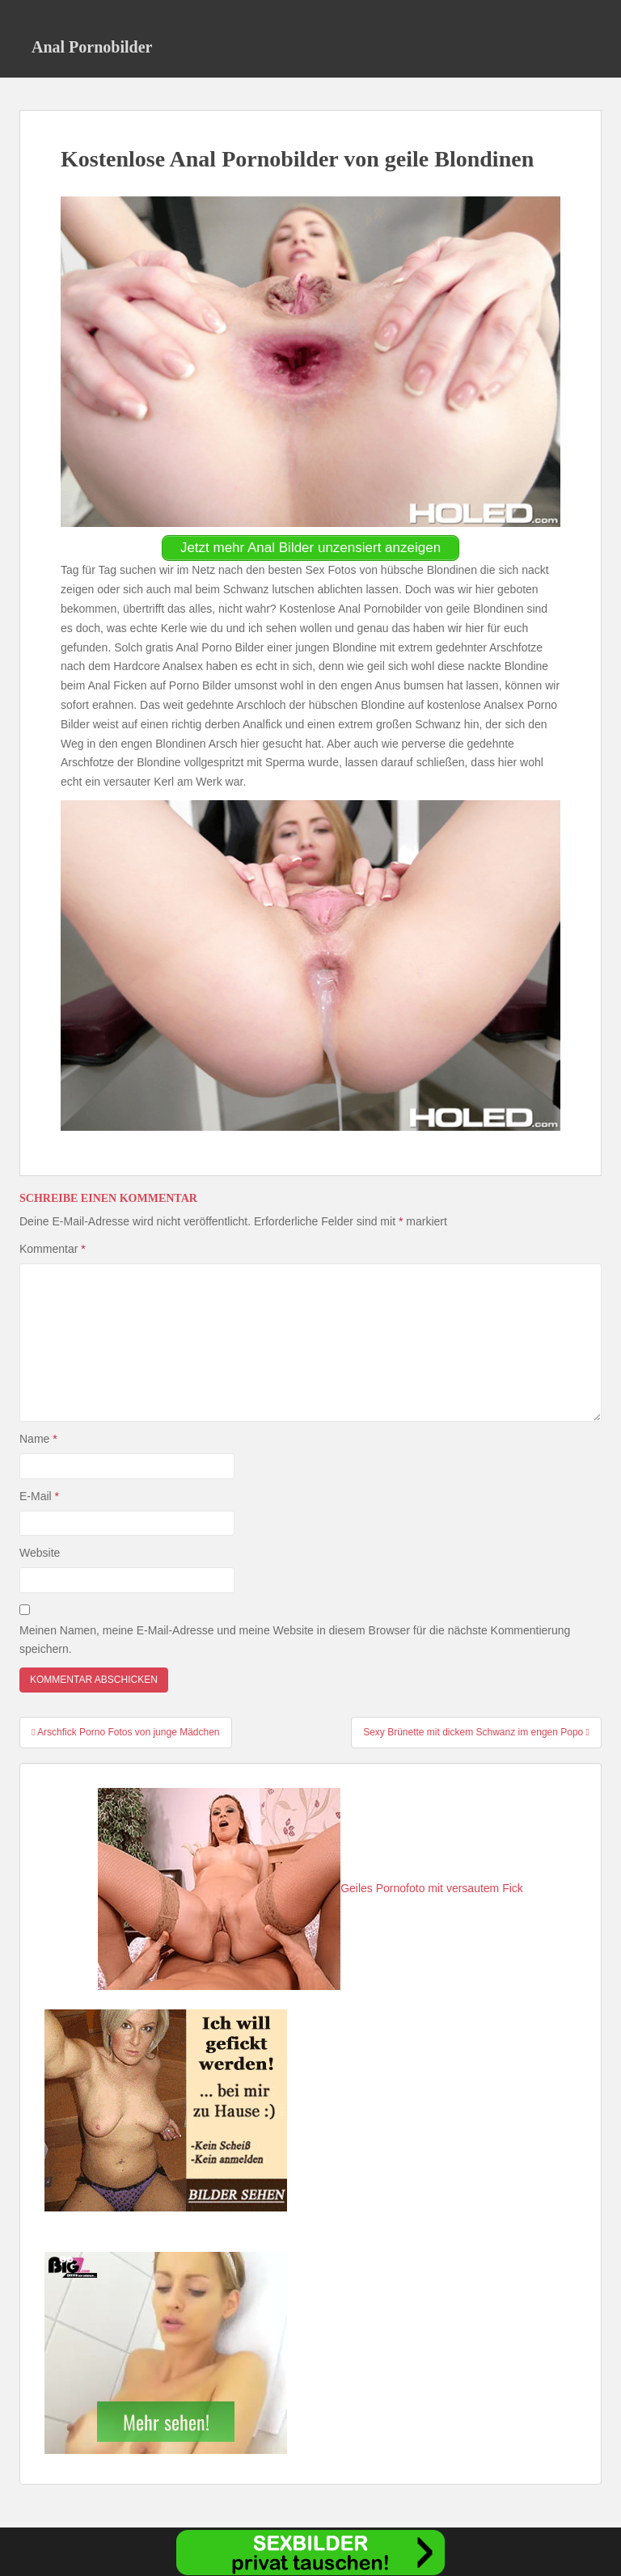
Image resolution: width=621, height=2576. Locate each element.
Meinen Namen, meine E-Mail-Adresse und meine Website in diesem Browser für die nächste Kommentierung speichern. (294, 1640)
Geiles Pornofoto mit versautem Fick (310, 1888)
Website (39, 1552)
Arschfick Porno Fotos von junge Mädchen (126, 1732)
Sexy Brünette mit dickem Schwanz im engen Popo (476, 1732)
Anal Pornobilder (92, 47)
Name (38, 1438)
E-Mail (39, 1496)
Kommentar (52, 1248)
